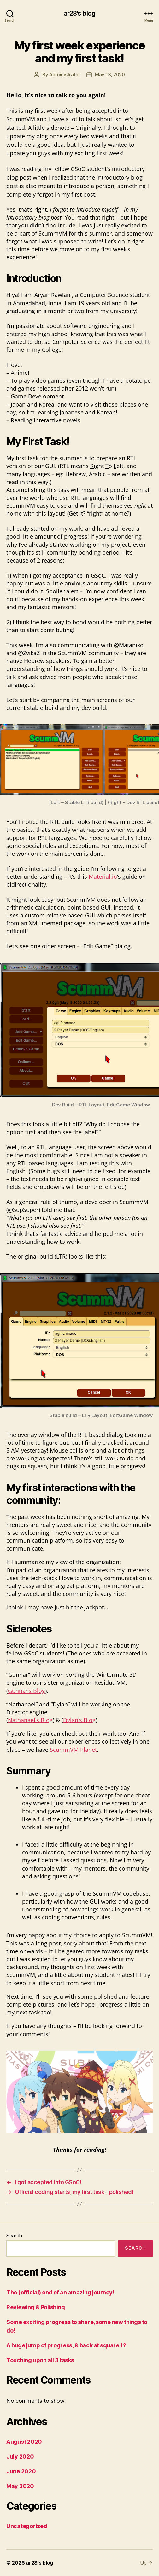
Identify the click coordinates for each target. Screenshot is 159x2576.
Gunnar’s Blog (26, 1690)
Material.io (103, 876)
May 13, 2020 (110, 74)
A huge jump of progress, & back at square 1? (66, 2345)
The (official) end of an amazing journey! (60, 2292)
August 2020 (24, 2441)
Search (14, 2235)
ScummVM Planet (73, 1749)
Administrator (64, 74)
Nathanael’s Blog (30, 1720)
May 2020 (20, 2486)
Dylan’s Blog (79, 1720)
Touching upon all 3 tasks (40, 2360)
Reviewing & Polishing (35, 2307)
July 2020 (20, 2456)
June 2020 (21, 2471)
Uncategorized (26, 2526)
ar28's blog (79, 13)
